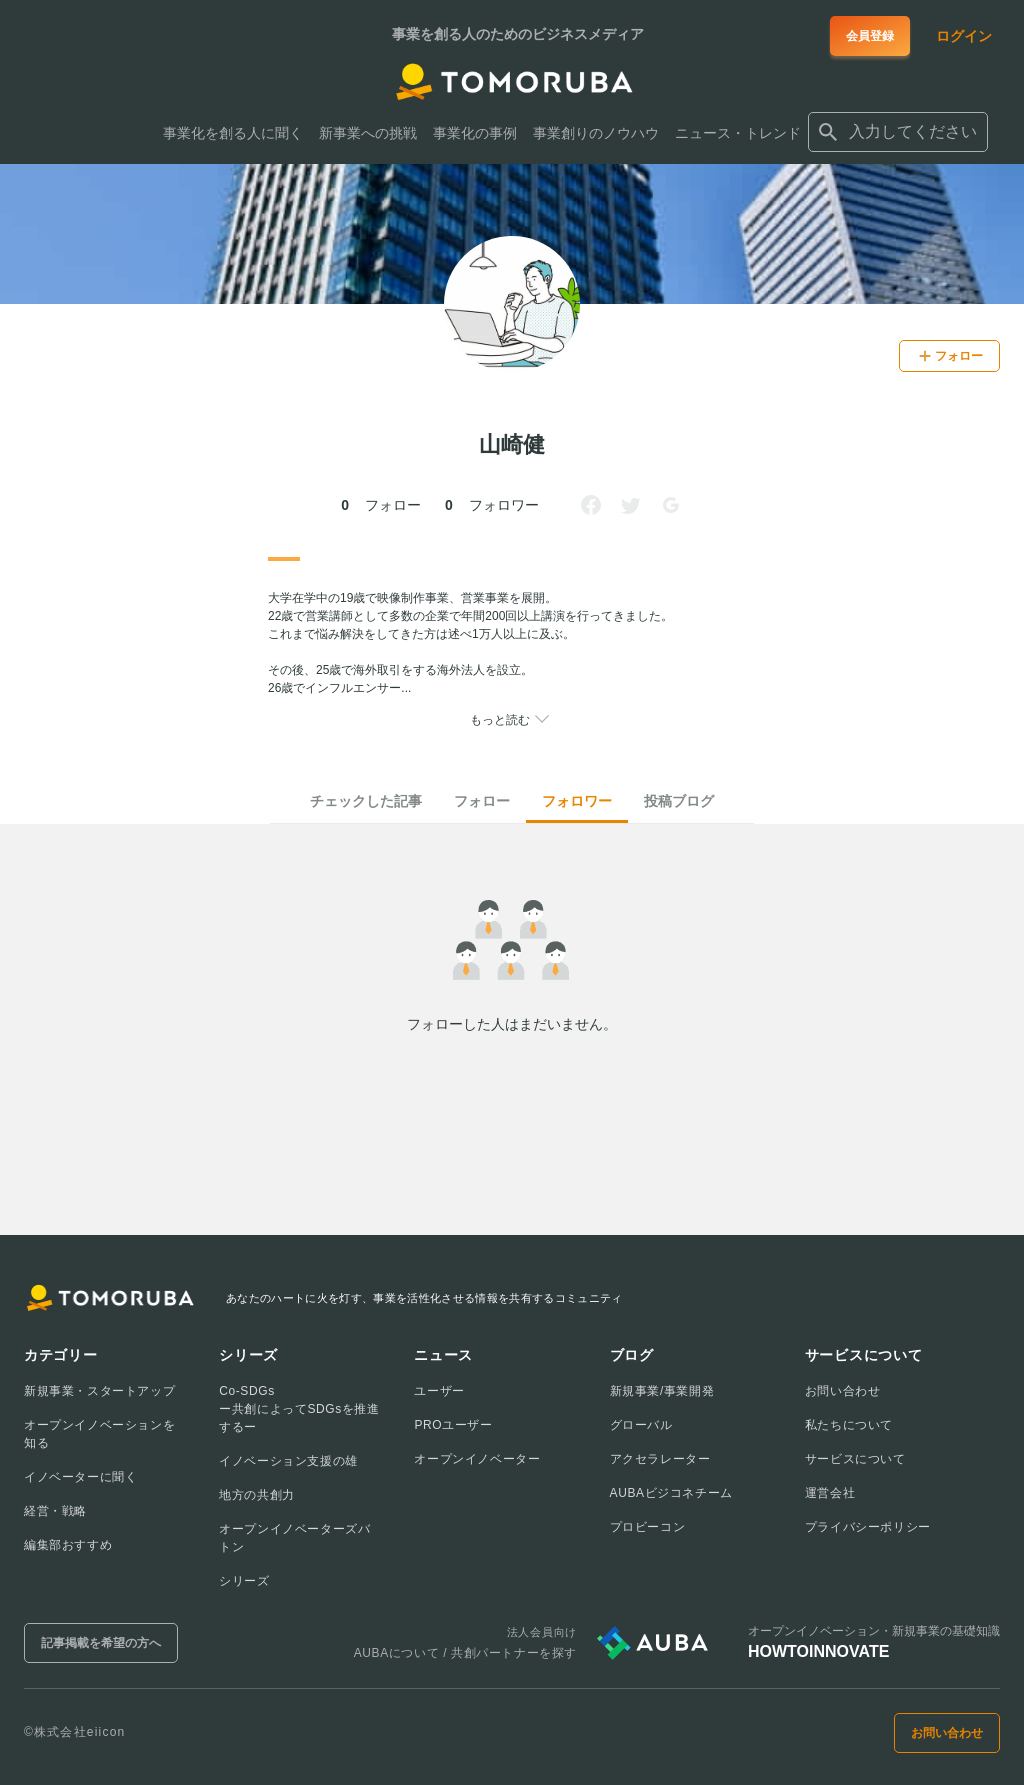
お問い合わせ (843, 1391)
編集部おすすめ (68, 1545)
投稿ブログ (679, 801)
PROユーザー (453, 1425)
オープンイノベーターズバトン (294, 1538)
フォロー (482, 801)
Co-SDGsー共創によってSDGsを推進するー (299, 1409)
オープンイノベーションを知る (99, 1434)
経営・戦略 (55, 1511)
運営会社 (830, 1493)
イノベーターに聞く (80, 1477)
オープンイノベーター (477, 1459)
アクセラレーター (660, 1459)
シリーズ (244, 1581)
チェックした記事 (366, 801)
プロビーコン (648, 1527)
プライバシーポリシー (868, 1527)
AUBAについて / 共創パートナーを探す (465, 1653)
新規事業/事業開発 (662, 1391)
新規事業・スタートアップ (99, 1391)
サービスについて (855, 1459)
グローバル (641, 1425)
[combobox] (898, 132)
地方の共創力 (257, 1495)
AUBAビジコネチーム (671, 1493)
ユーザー (439, 1391)
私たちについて (849, 1425)
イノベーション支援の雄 (288, 1461)
